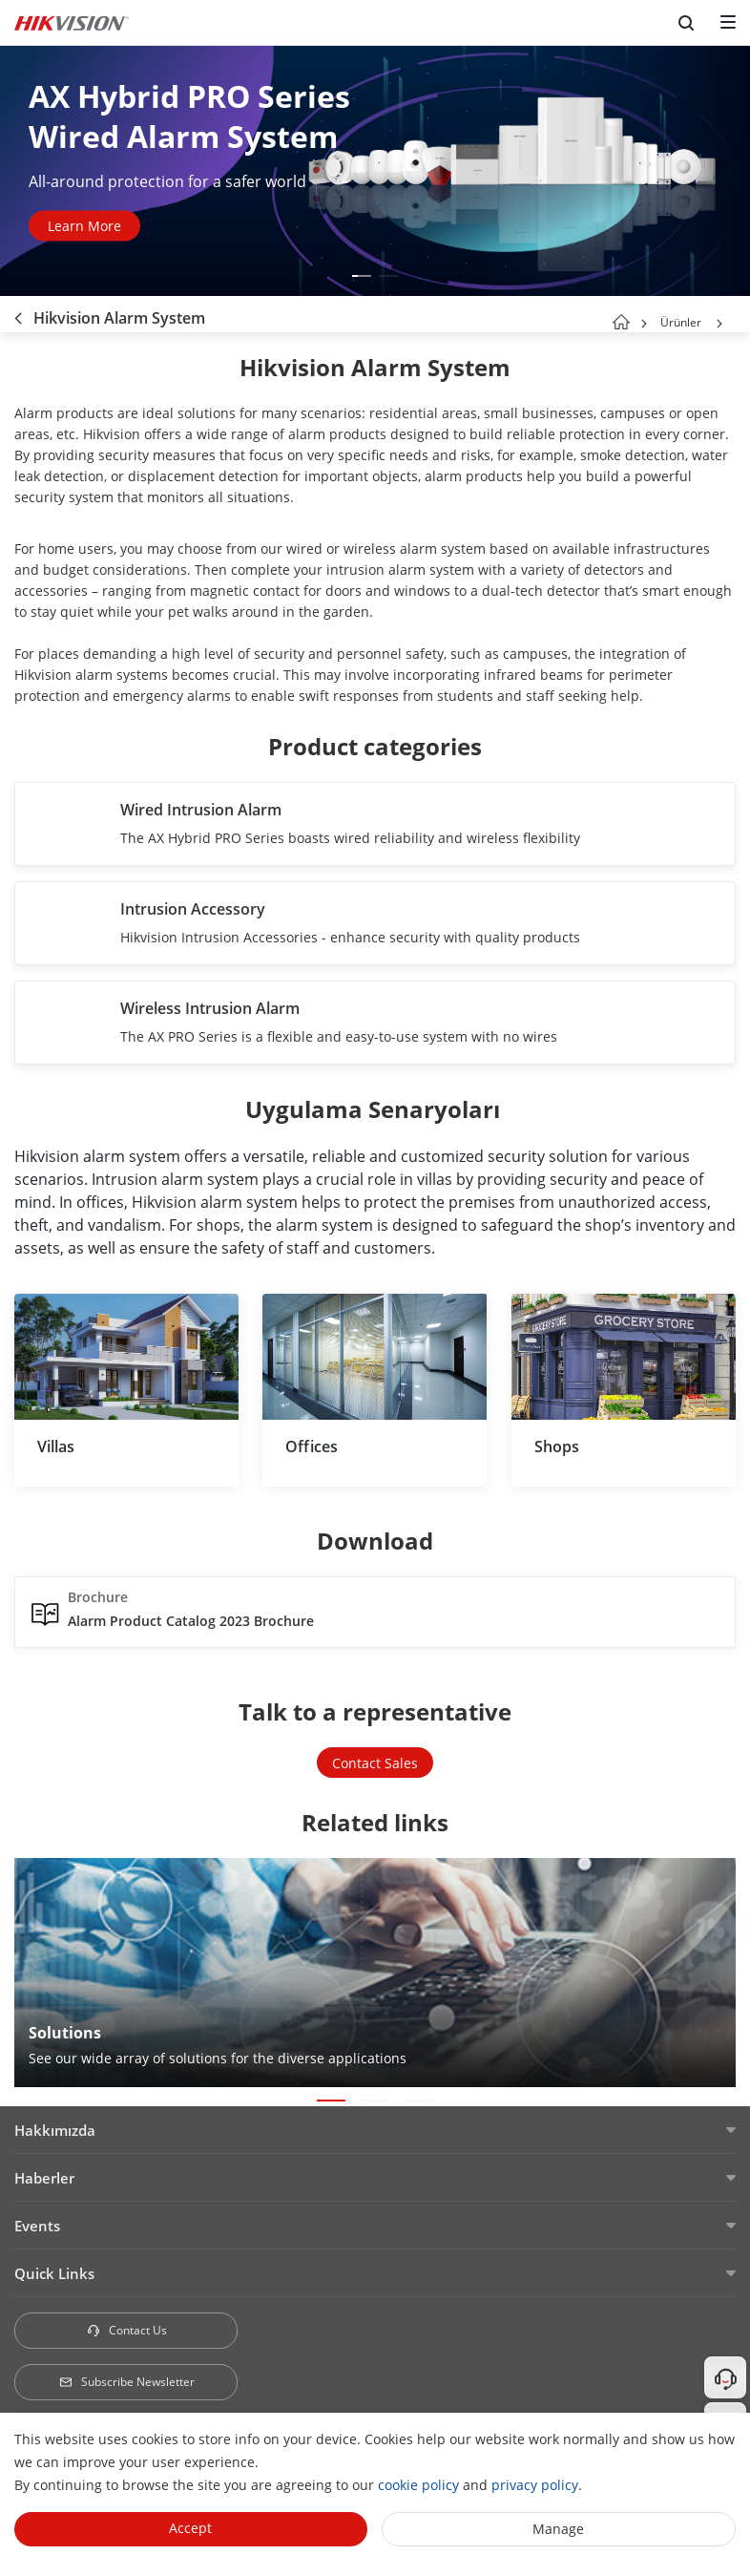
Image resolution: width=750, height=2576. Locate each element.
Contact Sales (375, 1763)
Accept (190, 2528)
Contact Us (126, 2330)
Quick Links (54, 2273)
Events (37, 2225)
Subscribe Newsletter (126, 2382)
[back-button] (18, 314)
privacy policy (534, 2485)
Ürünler (680, 322)
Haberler (44, 2177)
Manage (558, 2529)
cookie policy (418, 2485)
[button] (361, 276)
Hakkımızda (54, 2130)
